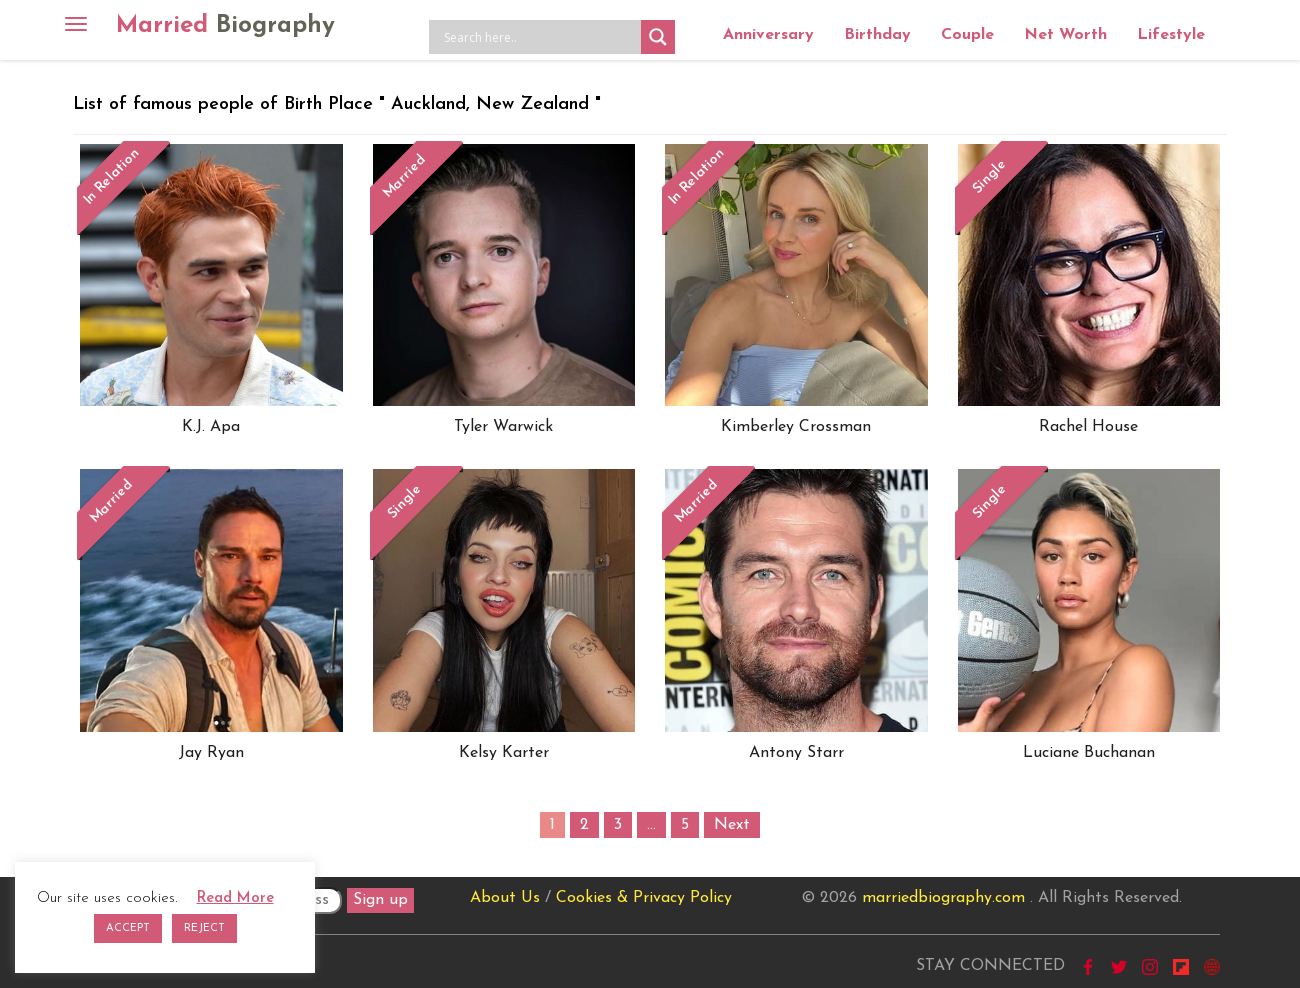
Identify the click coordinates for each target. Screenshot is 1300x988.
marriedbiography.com (943, 898)
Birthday (877, 35)
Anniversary (768, 35)
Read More (235, 898)
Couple (967, 35)
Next (732, 825)
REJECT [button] (204, 928)
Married (225, 26)
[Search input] (540, 37)
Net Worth (1065, 35)
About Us (505, 898)
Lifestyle (1171, 35)
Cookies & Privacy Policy (644, 898)
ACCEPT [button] (128, 928)
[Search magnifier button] (658, 37)
